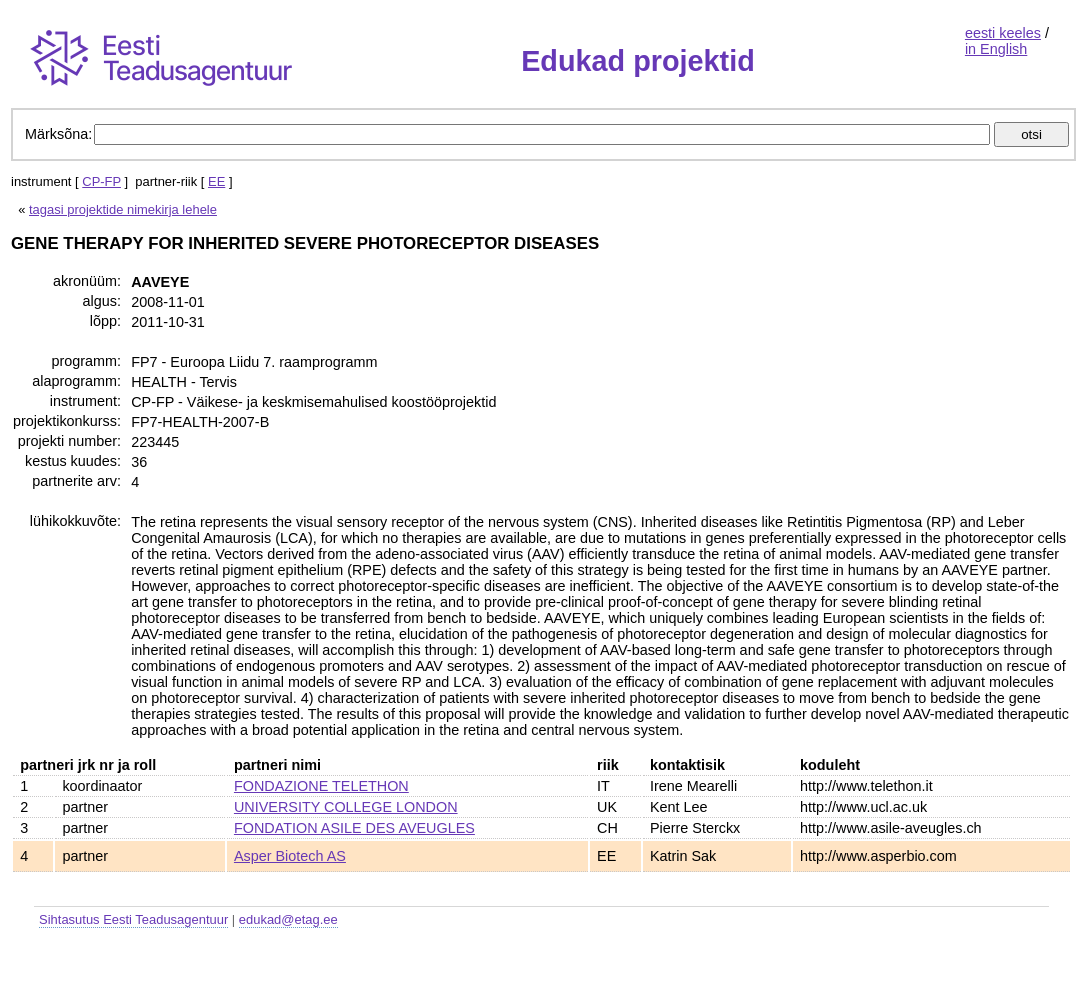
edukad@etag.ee (288, 919)
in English (996, 49)
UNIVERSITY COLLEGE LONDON (346, 807)
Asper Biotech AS (290, 856)
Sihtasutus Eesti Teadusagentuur (133, 919)
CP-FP (101, 181)
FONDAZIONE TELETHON (321, 786)
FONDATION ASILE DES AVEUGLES (354, 828)
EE (216, 181)
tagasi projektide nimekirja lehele (123, 209)
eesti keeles (1003, 33)
